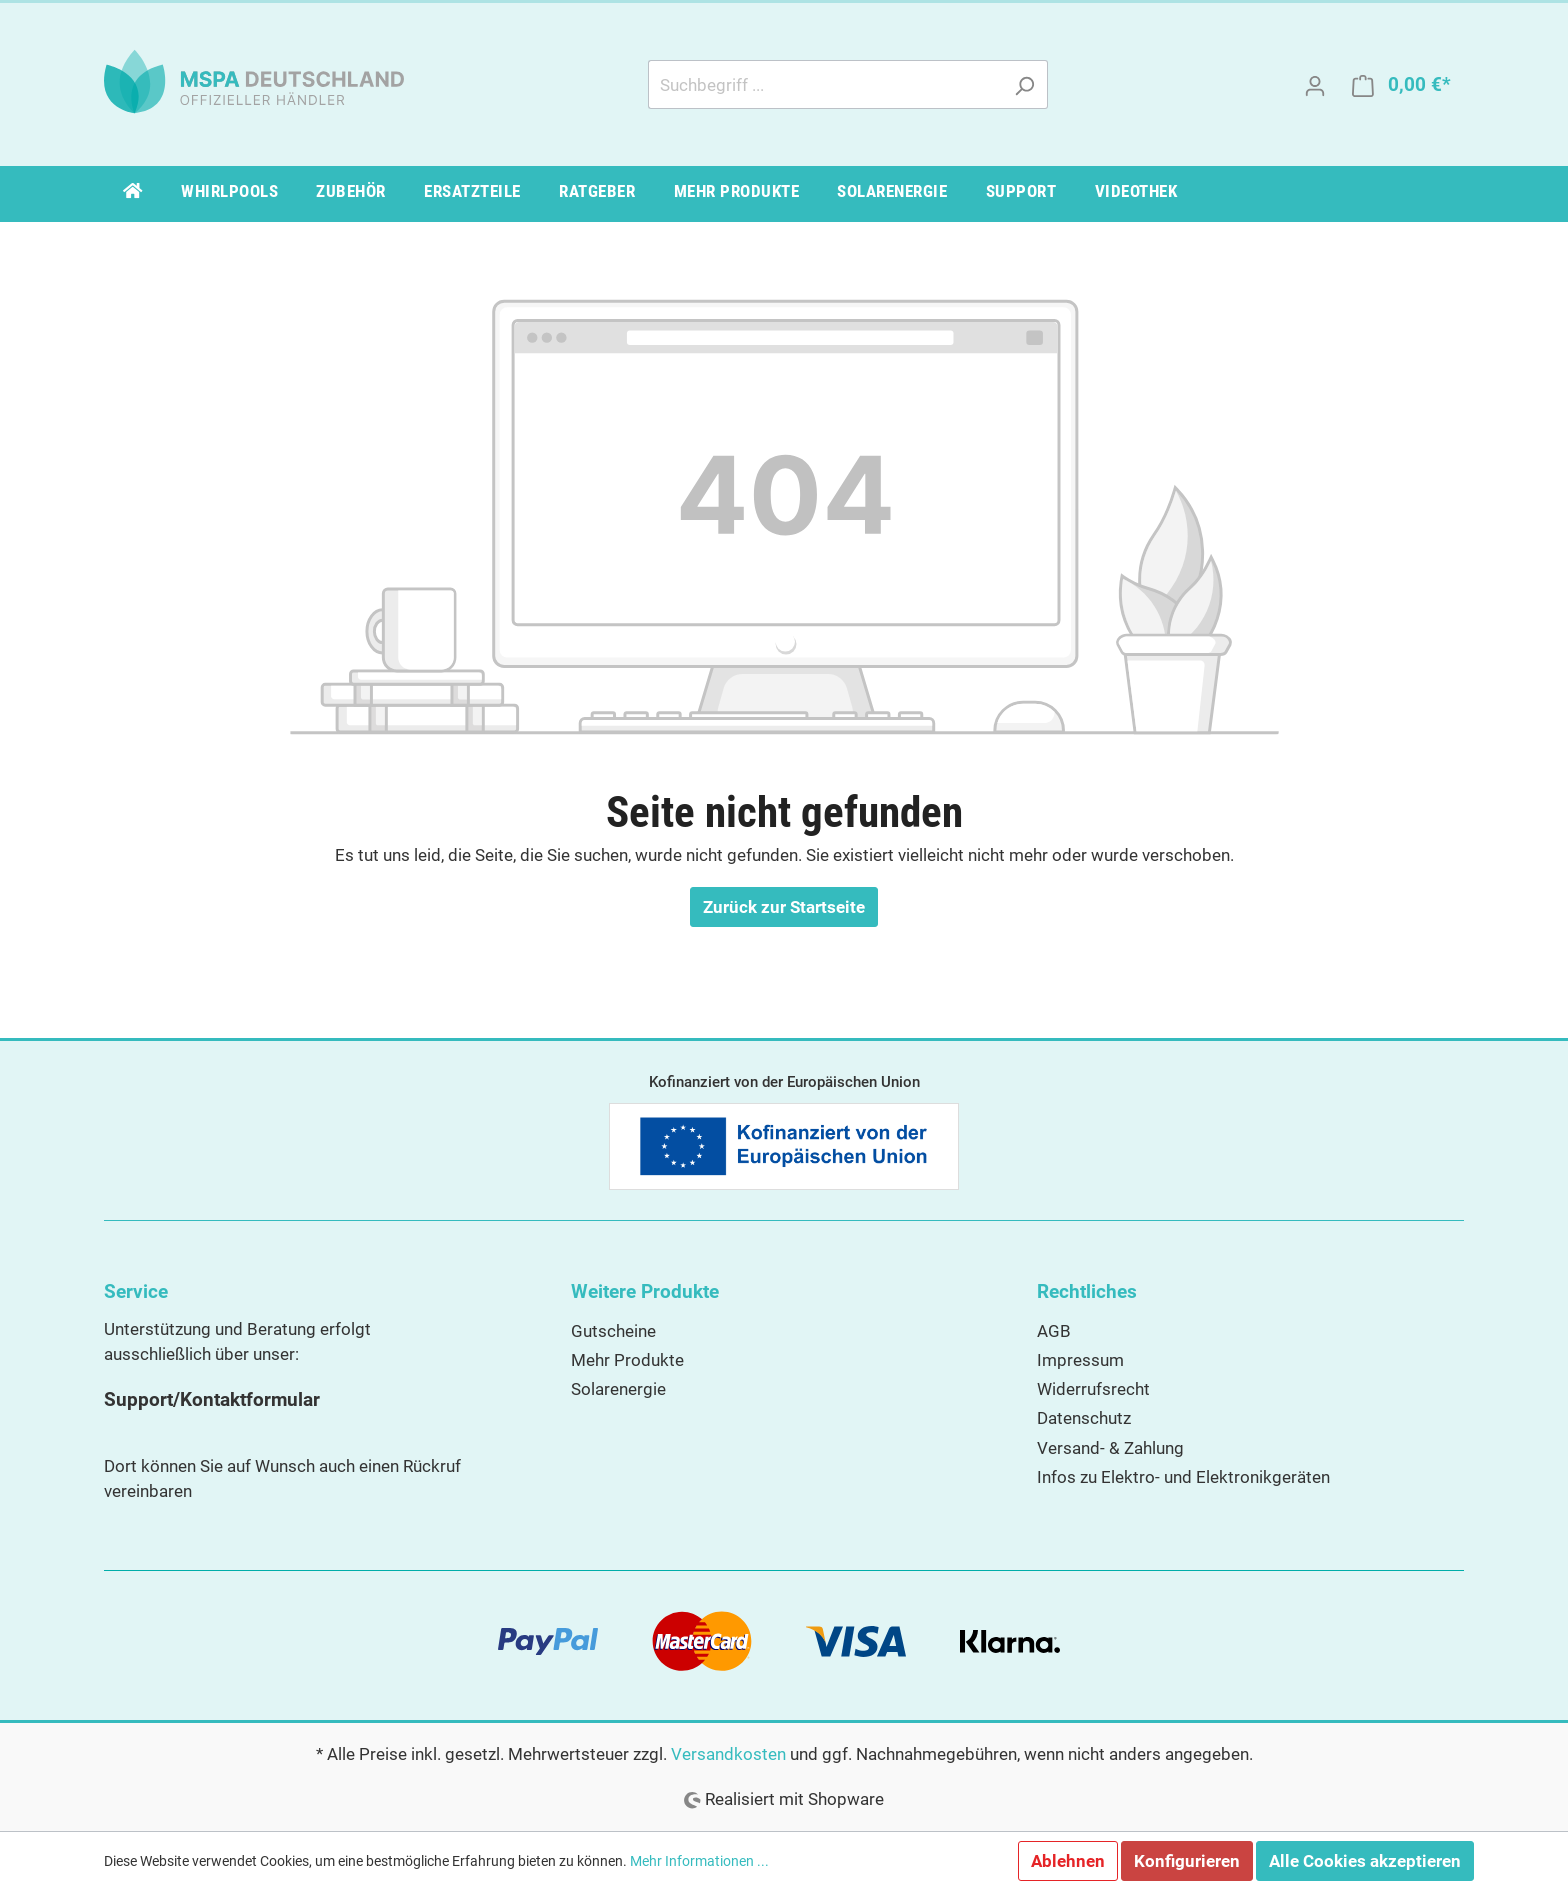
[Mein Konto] (1315, 85)
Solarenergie (618, 1389)
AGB (1054, 1331)
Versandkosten (728, 1754)
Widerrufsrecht (1093, 1389)
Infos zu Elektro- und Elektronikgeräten (1183, 1477)
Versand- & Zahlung (1110, 1448)
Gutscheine (613, 1331)
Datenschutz (1084, 1418)
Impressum (1080, 1360)
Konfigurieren (1187, 1861)
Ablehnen (1068, 1861)
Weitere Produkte (645, 1291)
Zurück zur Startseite (784, 907)
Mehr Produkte (627, 1360)
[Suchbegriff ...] (825, 84)
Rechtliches (1087, 1291)
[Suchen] (1024, 84)
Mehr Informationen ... (699, 1861)
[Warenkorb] (1401, 85)
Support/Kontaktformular (212, 1399)
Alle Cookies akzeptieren (1365, 1861)
